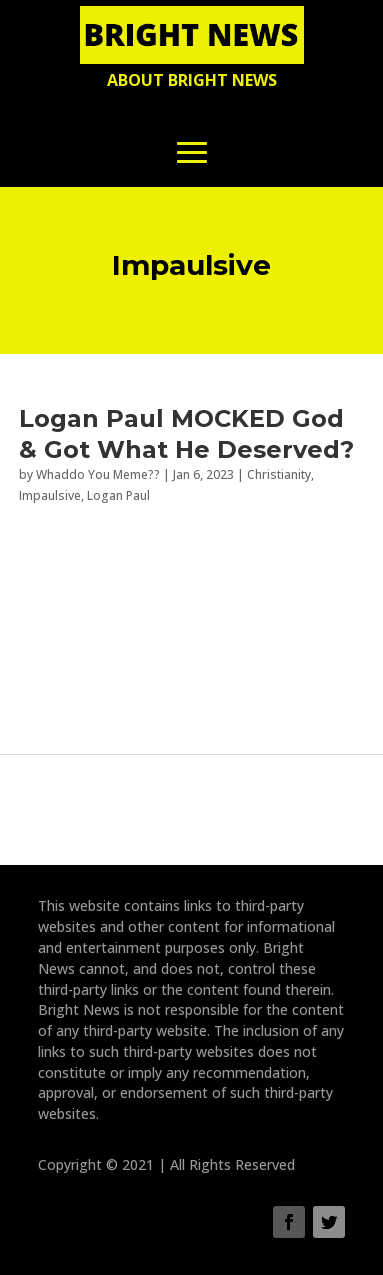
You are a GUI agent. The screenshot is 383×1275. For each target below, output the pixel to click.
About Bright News (192, 80)
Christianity (279, 474)
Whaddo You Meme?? (98, 474)
